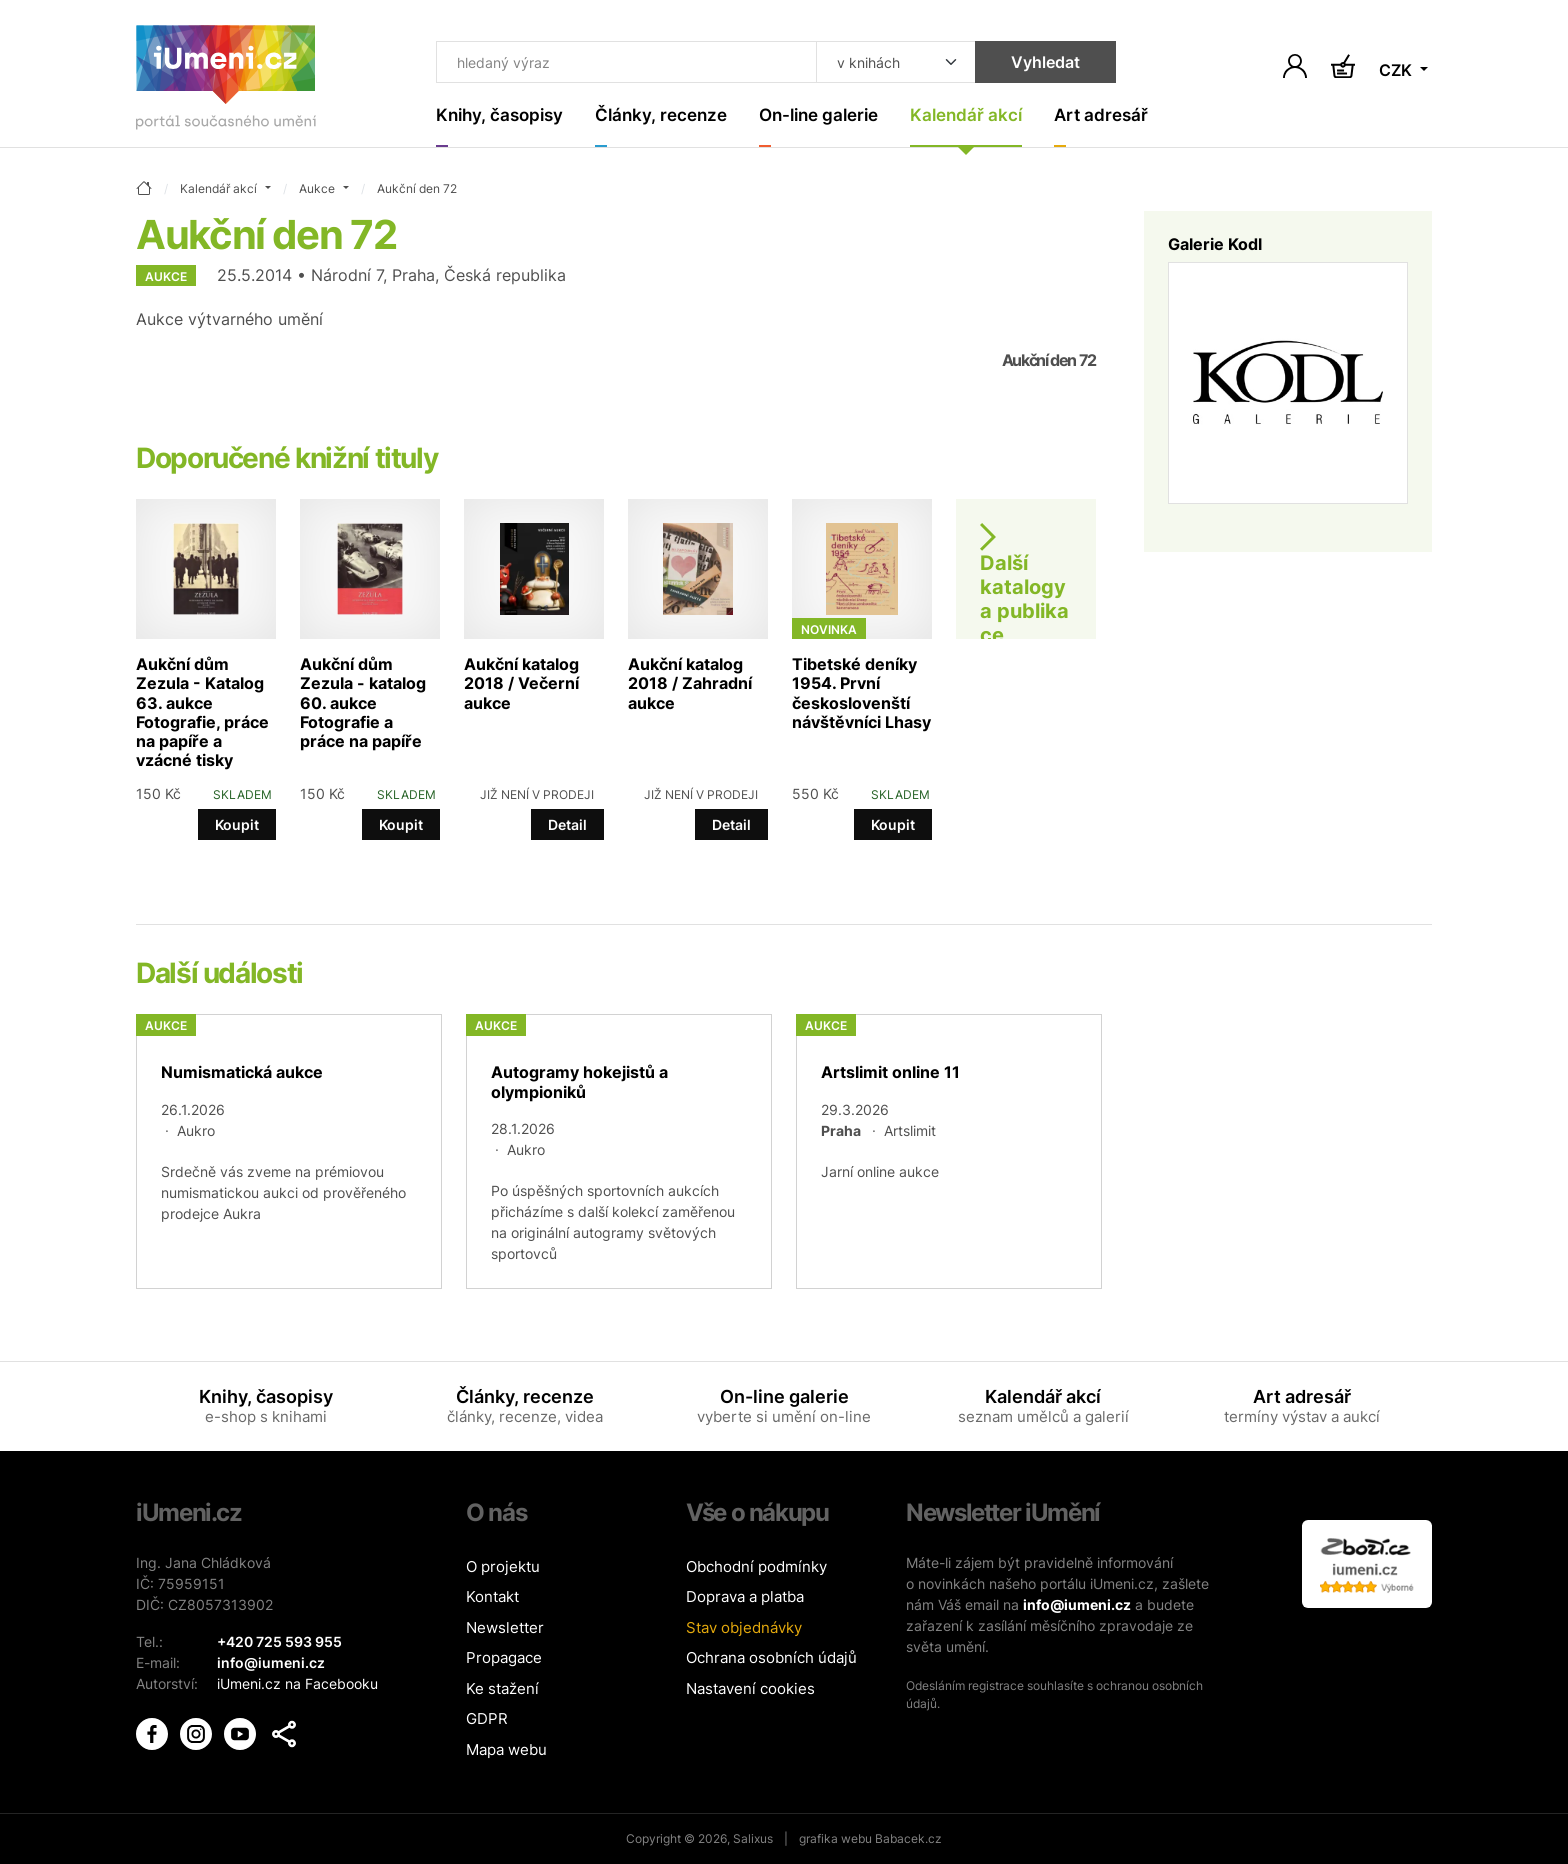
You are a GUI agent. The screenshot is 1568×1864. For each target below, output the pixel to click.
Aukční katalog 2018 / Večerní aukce (521, 683)
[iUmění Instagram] (198, 1732)
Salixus (753, 1838)
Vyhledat (1045, 62)
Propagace (504, 1657)
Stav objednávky (744, 1627)
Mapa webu (506, 1749)
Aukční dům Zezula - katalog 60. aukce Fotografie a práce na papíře (363, 702)
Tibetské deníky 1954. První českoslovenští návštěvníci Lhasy (861, 693)
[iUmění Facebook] (154, 1732)
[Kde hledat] (896, 62)
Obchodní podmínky (756, 1566)
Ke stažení (502, 1688)
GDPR (487, 1718)
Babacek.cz (908, 1838)
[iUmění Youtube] (242, 1732)
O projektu (503, 1566)
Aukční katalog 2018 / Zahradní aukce (690, 683)
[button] (284, 1734)
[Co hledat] (626, 62)
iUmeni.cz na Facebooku (297, 1683)
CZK (1397, 70)
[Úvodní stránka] (226, 81)
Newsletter (505, 1627)
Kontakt (492, 1596)
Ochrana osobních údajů (771, 1657)
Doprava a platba (745, 1596)
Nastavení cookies (750, 1688)
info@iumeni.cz (1077, 1604)
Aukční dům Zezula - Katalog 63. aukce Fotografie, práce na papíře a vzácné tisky (202, 712)
